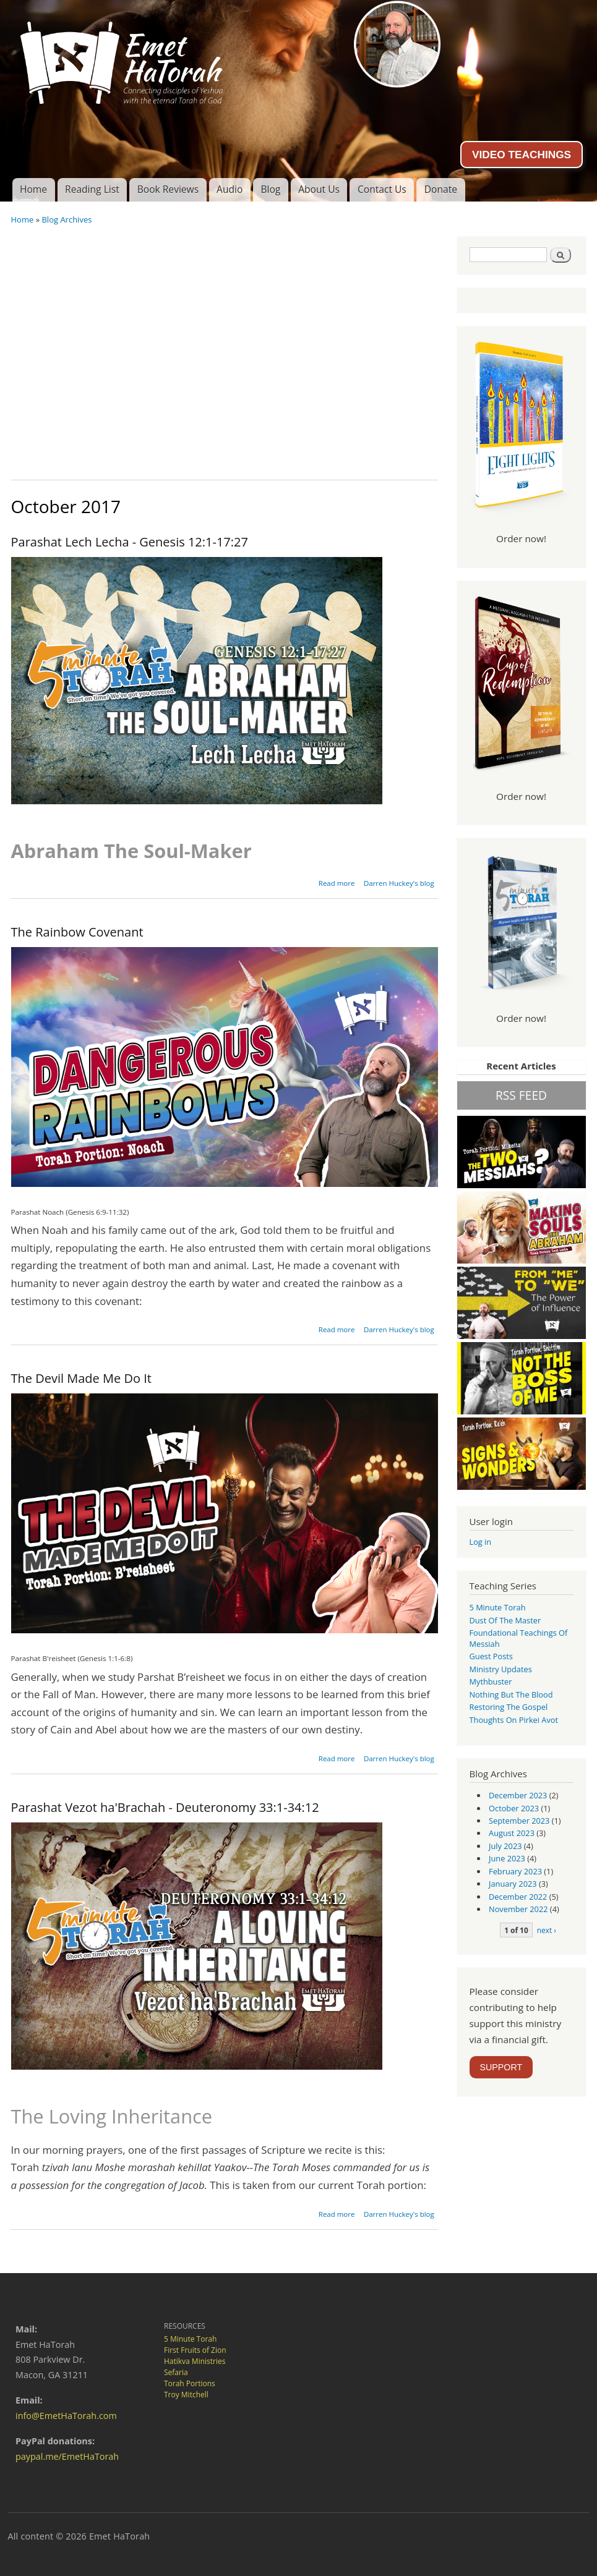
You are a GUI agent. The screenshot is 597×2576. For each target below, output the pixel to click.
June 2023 (507, 1858)
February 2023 (515, 1871)
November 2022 (518, 1909)
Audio (230, 189)
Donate (440, 189)
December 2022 (518, 1896)
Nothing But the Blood (511, 1694)
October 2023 (514, 1808)
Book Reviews (168, 189)
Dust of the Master (505, 1620)
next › (546, 1930)
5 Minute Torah (498, 1607)
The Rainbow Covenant (77, 932)
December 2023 (518, 1795)
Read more (337, 883)
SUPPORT (501, 2067)
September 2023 (519, 1820)
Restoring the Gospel (509, 1706)
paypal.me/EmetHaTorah (67, 2456)
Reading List (92, 189)
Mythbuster (491, 1681)
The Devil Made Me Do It (81, 1378)
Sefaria (176, 2372)
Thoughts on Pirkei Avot (514, 1719)
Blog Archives (66, 219)
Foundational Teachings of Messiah (519, 1638)
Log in (481, 1541)
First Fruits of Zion (195, 2350)
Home (33, 189)
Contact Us (382, 189)
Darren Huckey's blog (399, 883)
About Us (319, 189)
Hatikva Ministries (194, 2361)
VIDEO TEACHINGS (521, 154)
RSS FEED (521, 1095)
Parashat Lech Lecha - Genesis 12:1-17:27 (129, 541)
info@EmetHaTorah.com (66, 2415)
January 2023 (513, 1883)
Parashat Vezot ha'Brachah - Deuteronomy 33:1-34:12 (165, 1807)
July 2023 (505, 1845)
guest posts (491, 1656)
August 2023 (512, 1832)
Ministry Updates (501, 1669)
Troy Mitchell (186, 2394)
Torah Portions (189, 2383)
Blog (270, 189)
